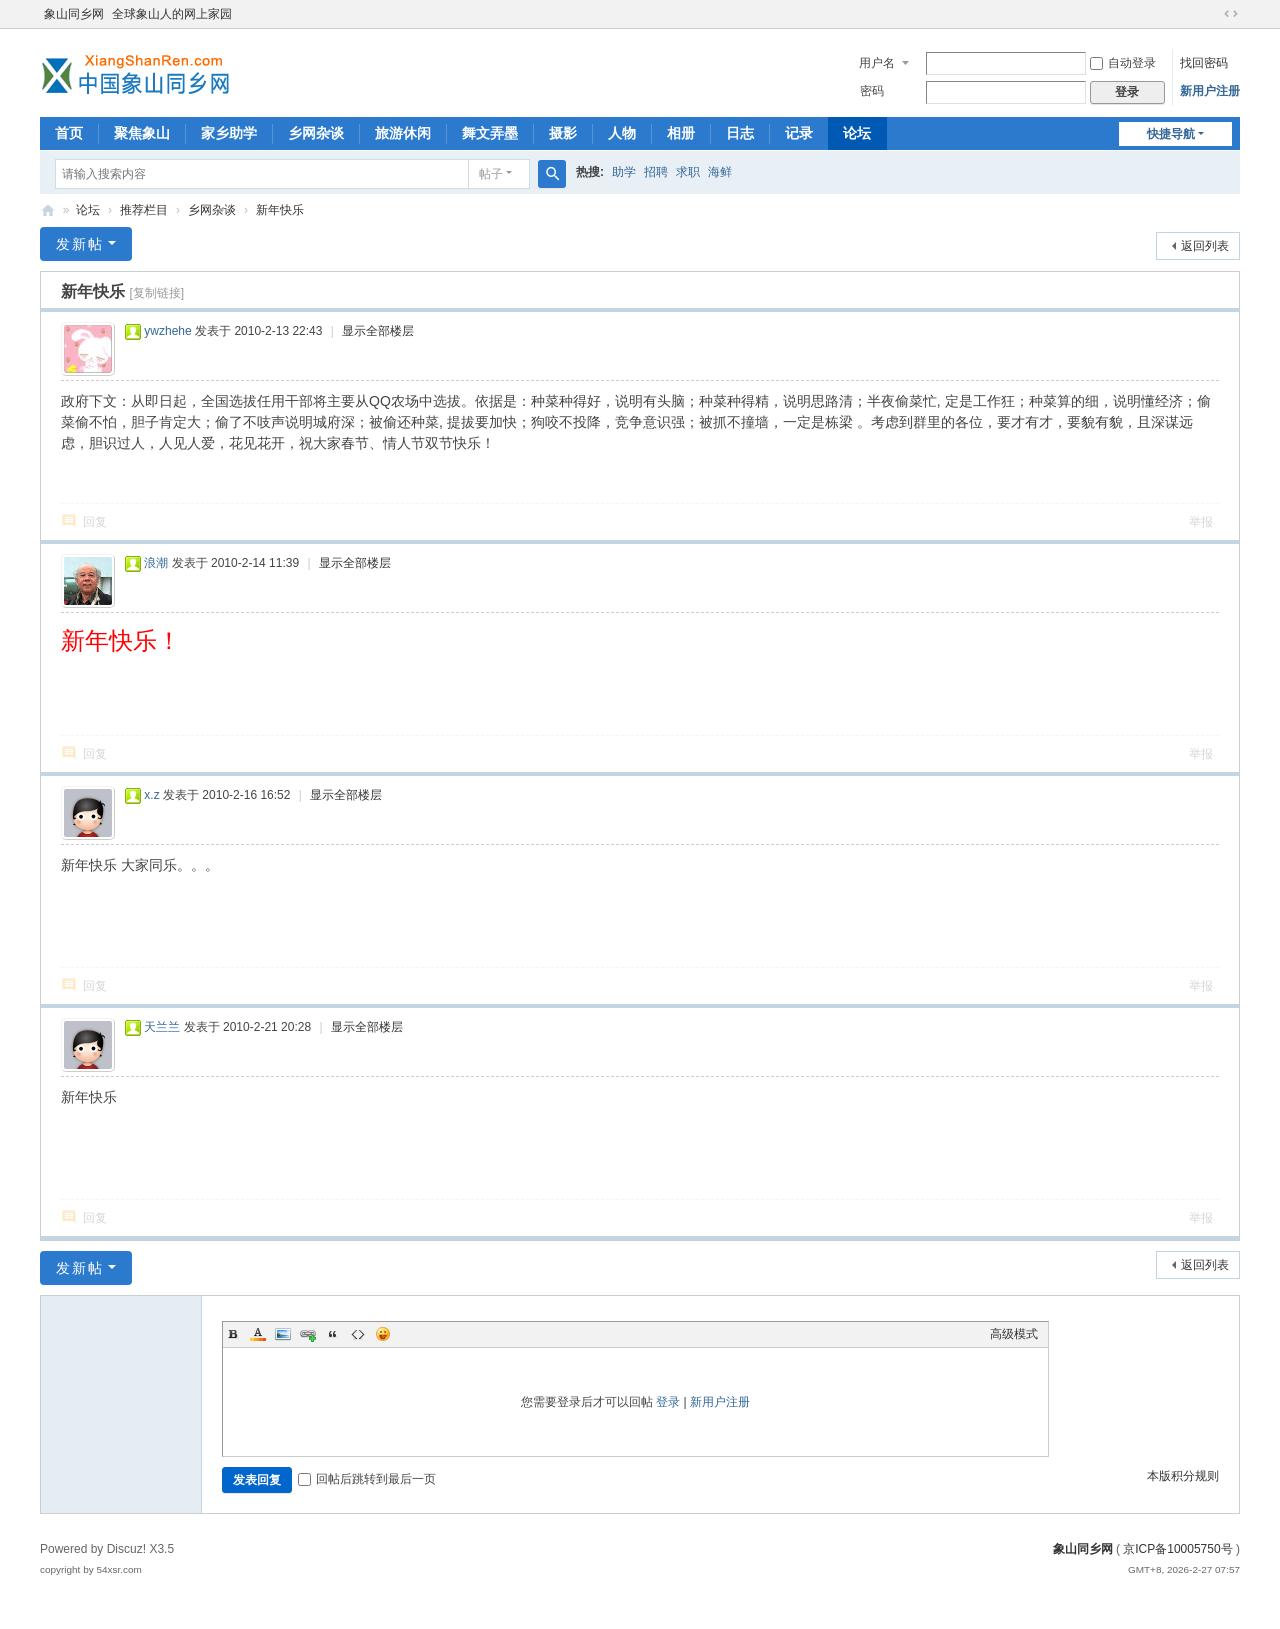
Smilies (383, 1334)
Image (283, 1334)
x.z (151, 795)
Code (358, 1334)
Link (308, 1334)
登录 (668, 1402)
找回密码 (1204, 63)
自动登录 (1123, 63)
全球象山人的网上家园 (172, 14)
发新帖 (80, 244)
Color (258, 1334)
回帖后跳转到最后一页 (367, 1479)
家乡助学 (229, 133)
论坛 (857, 133)
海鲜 (720, 172)
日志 (740, 133)
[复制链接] (156, 293)
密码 (872, 91)
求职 (688, 172)
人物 (622, 133)
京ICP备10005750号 (1177, 1549)
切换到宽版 (1231, 14)
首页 (69, 133)
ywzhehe (167, 331)
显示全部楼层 (378, 331)
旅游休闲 (403, 133)
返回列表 (1205, 246)
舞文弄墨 (490, 133)
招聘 (656, 172)
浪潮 (156, 563)
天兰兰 (162, 1027)
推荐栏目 (144, 210)
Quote (333, 1334)
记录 (799, 133)
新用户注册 (1210, 91)
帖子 (491, 174)
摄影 (563, 133)
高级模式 (1014, 1334)
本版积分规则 (1183, 1476)
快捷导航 (1171, 134)
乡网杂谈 (316, 133)
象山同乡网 (74, 14)
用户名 (877, 63)
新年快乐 (280, 210)
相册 (681, 133)
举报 (1201, 522)
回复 (95, 522)
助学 (624, 172)
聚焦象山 (142, 133)
